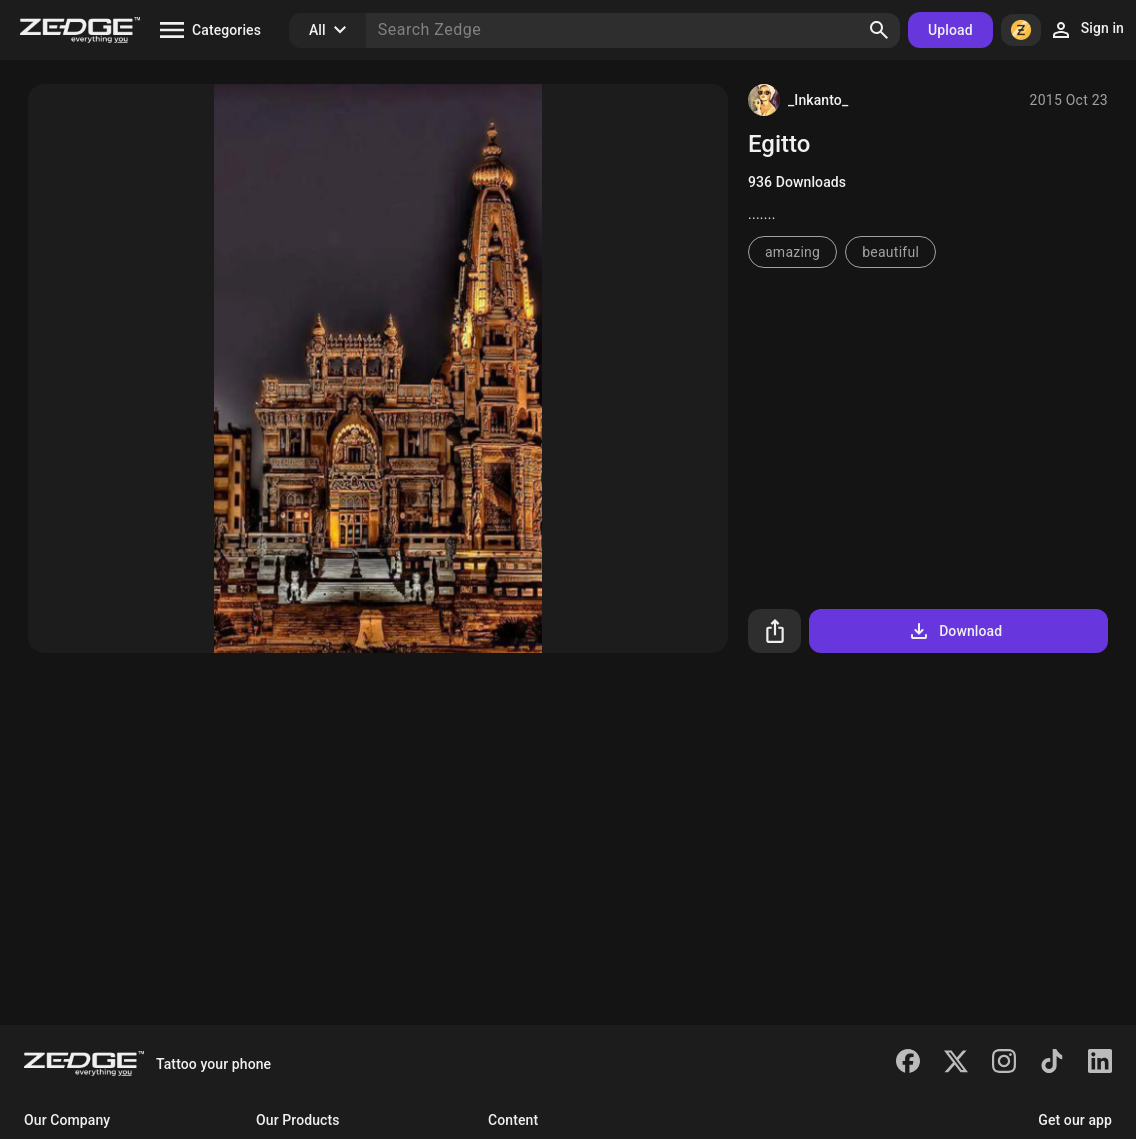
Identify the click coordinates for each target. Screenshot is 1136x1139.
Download (954, 631)
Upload (950, 30)
